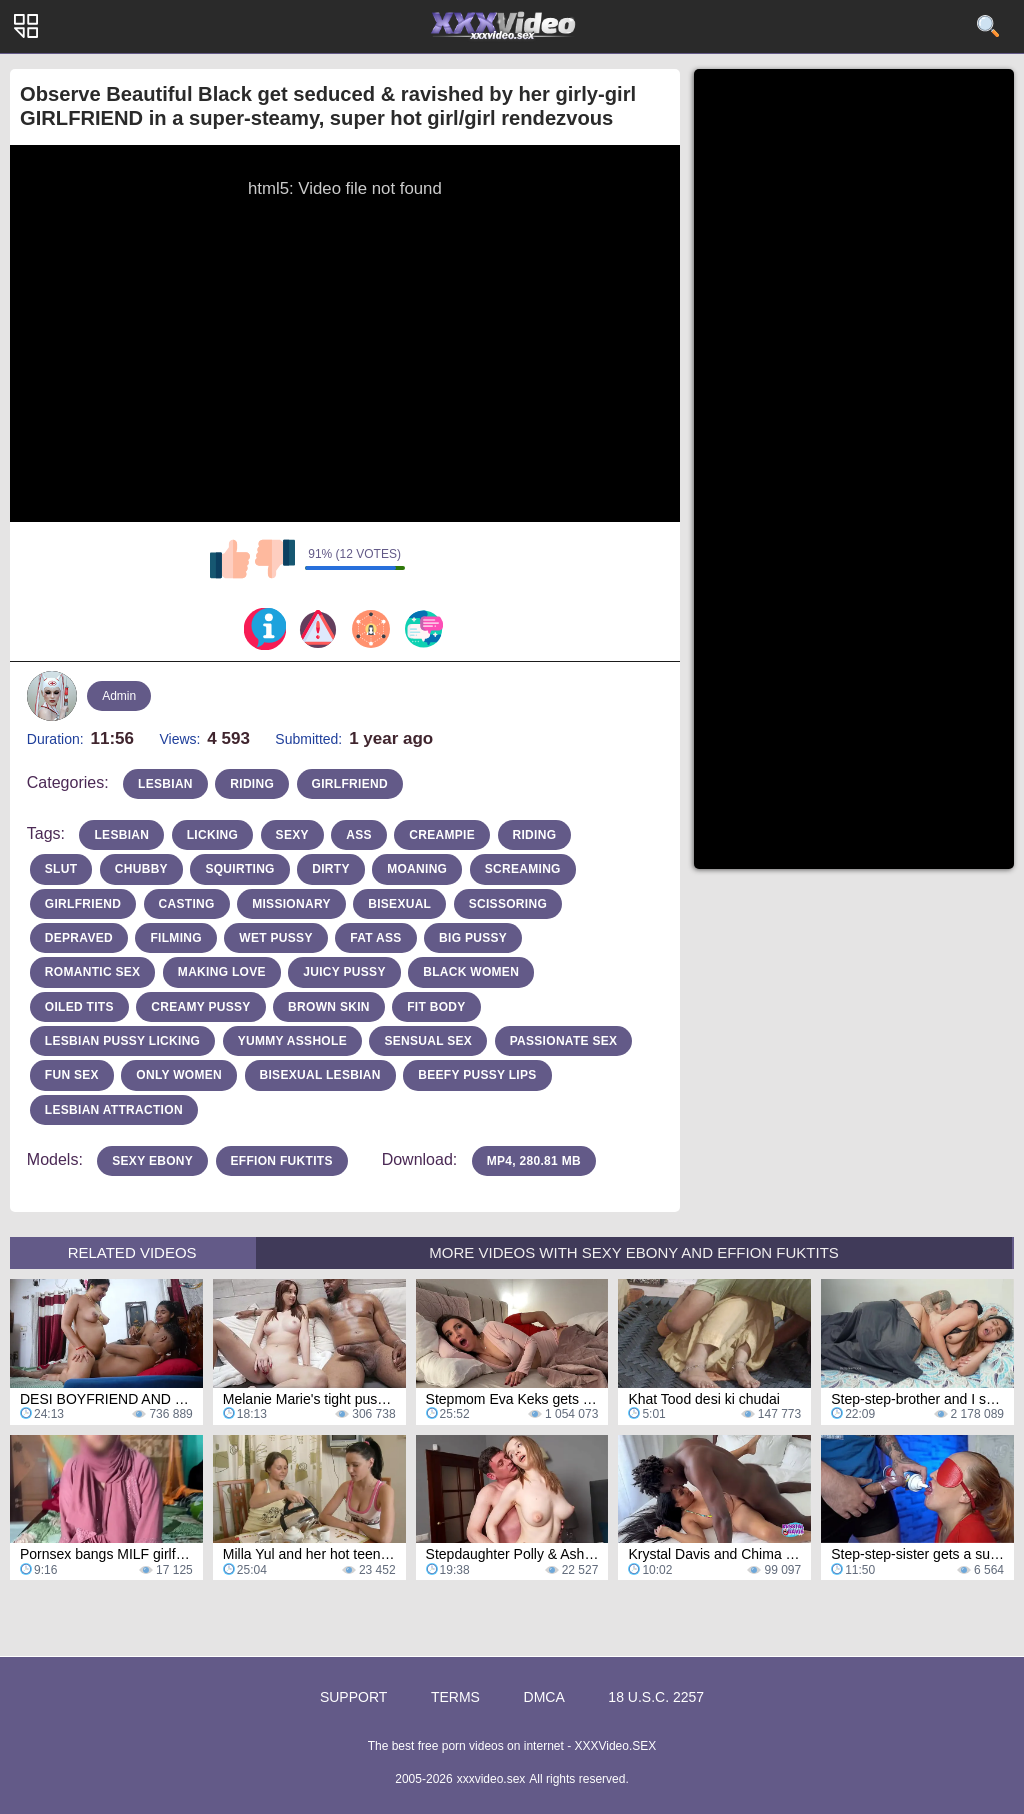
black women (471, 972)
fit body (436, 1007)
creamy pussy (200, 1007)
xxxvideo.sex (491, 1779)
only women (179, 1075)
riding (252, 784)
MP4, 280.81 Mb (534, 1161)
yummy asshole (292, 1041)
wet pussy (275, 938)
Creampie (442, 835)
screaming (523, 869)
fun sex (72, 1075)
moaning (417, 869)
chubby (141, 869)
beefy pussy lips (477, 1075)
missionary (291, 904)
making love (222, 972)
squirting (239, 869)
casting (187, 904)
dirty (331, 869)
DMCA (544, 1697)
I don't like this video (275, 559)
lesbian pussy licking (122, 1041)
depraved (79, 938)
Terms (455, 1697)
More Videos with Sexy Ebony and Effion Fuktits (634, 1252)
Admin (119, 696)
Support (353, 1697)
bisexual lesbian (320, 1075)
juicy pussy (344, 972)
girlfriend (350, 784)
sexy (292, 835)
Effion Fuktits (282, 1161)
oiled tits (79, 1007)
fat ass (375, 938)
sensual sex (428, 1041)
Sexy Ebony (152, 1161)
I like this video (230, 559)
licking (212, 835)
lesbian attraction (114, 1110)
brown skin (329, 1007)
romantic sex (93, 972)
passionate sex (564, 1041)
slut (61, 869)
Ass (359, 835)
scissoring (508, 904)
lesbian (165, 784)
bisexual (399, 904)
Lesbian (121, 835)
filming (175, 938)
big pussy (473, 938)
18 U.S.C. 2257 (656, 1697)
